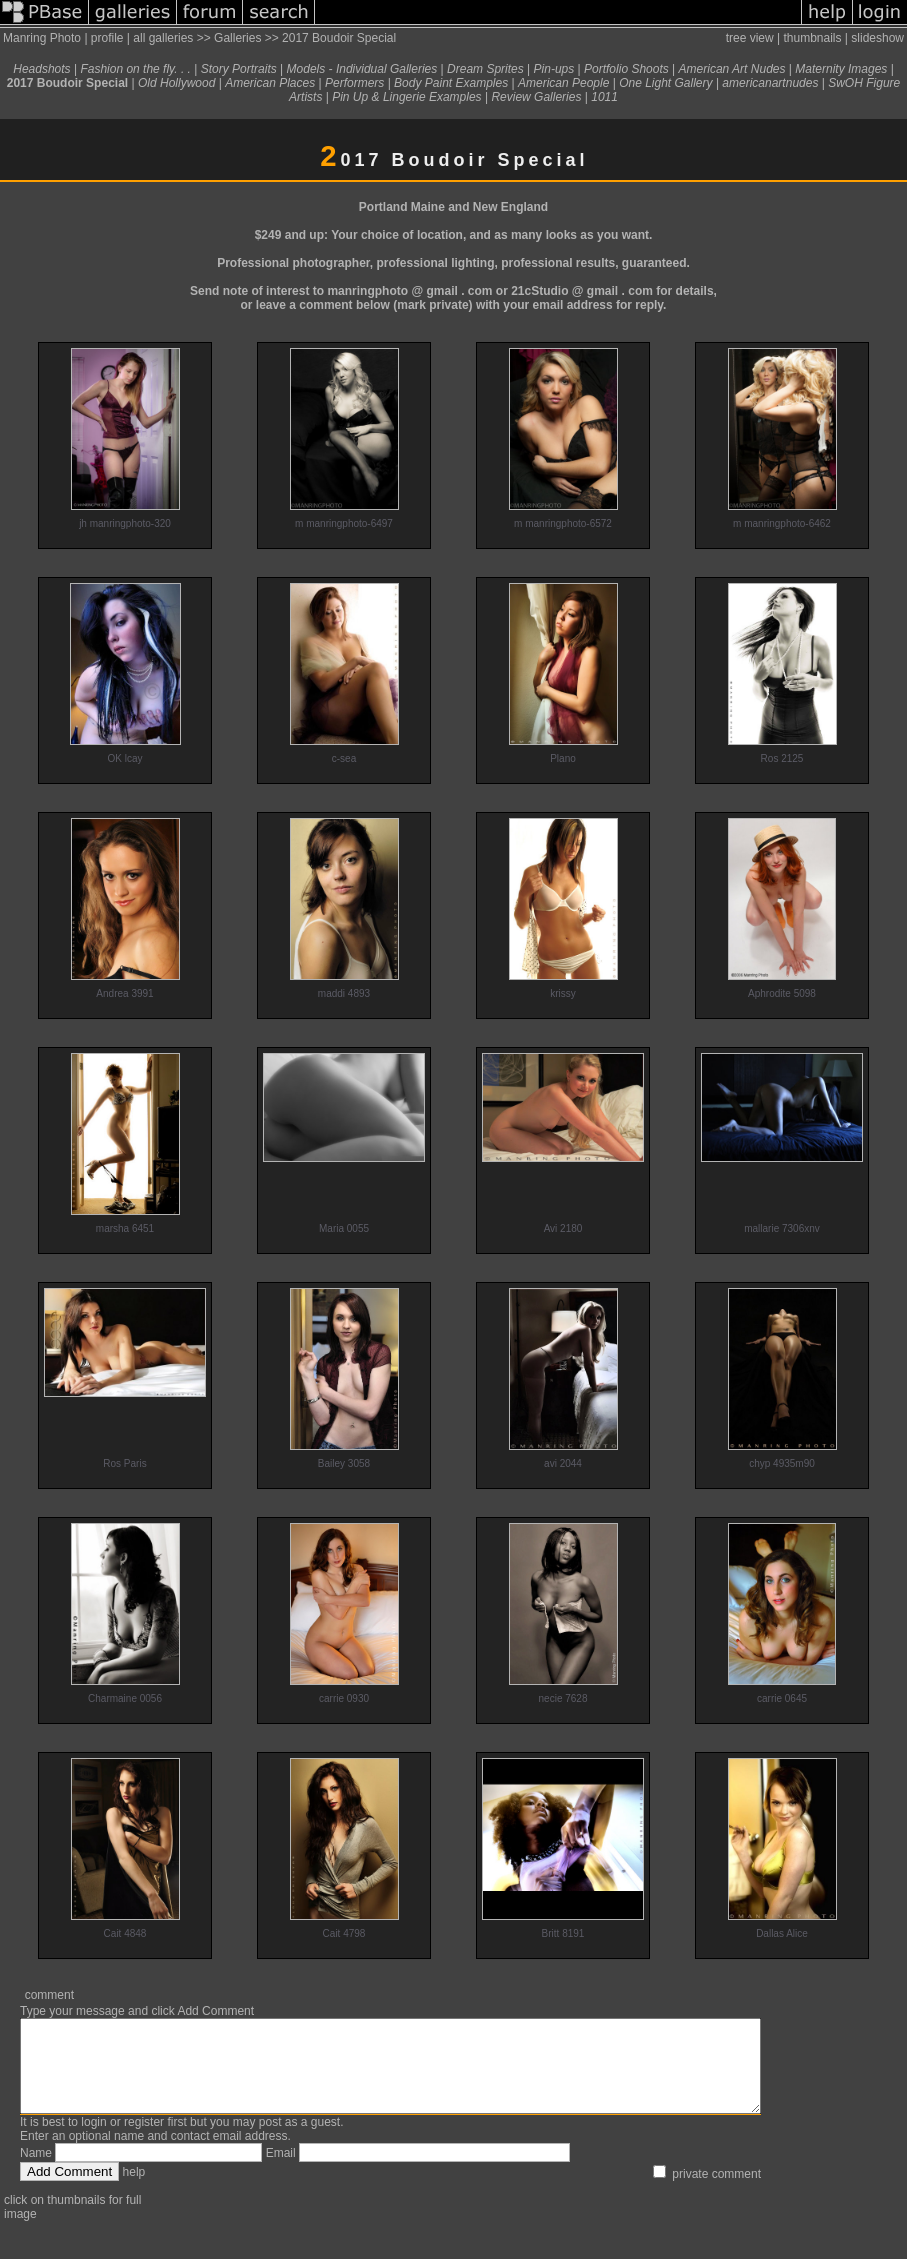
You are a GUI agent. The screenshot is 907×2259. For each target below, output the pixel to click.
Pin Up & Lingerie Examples (406, 97)
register (144, 2140)
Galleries (237, 38)
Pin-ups (554, 69)
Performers (354, 83)
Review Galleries (536, 97)
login (93, 2140)
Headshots (41, 69)
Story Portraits (239, 69)
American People (563, 83)
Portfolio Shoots (626, 69)
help (134, 2190)
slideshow (877, 38)
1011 (604, 97)
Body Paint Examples (451, 83)
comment (49, 1995)
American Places (270, 83)
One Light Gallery (665, 83)
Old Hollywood (176, 83)
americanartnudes (770, 83)
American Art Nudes (732, 69)
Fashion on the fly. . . (135, 69)
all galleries (163, 38)
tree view (750, 38)
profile (107, 38)
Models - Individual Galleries (362, 69)
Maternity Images (841, 69)
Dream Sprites (485, 69)
